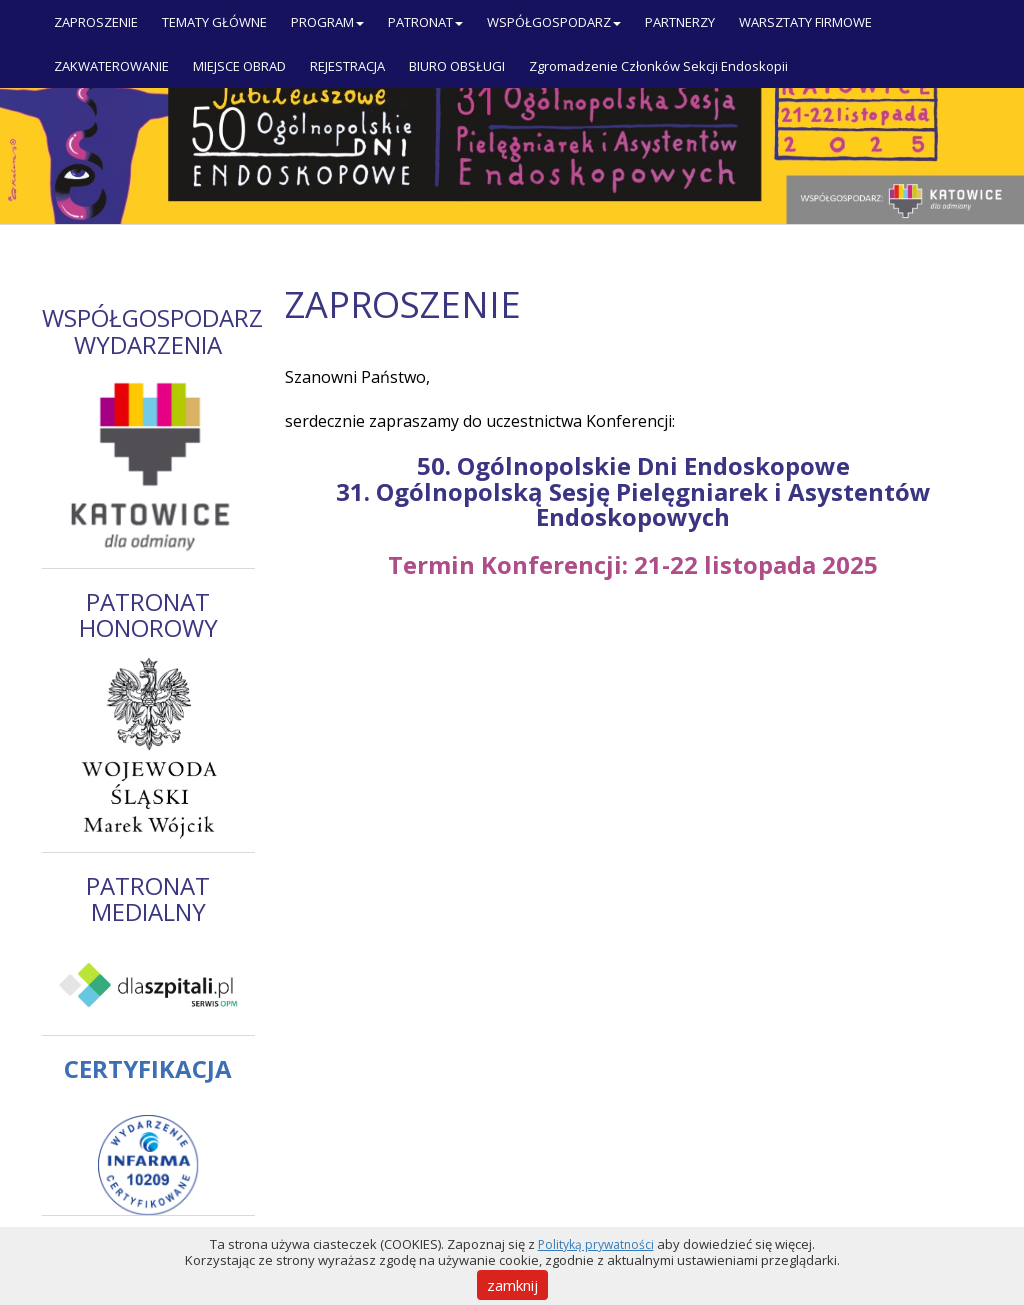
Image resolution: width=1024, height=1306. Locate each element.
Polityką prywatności (596, 1244)
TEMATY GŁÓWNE (214, 22)
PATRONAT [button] (425, 22)
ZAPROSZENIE (96, 22)
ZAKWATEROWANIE (111, 66)
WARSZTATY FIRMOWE (805, 22)
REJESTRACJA (347, 66)
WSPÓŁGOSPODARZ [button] (554, 22)
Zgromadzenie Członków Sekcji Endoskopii (658, 66)
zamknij (512, 1285)
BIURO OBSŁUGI (457, 66)
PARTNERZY (680, 22)
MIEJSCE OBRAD (239, 66)
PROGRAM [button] (327, 22)
